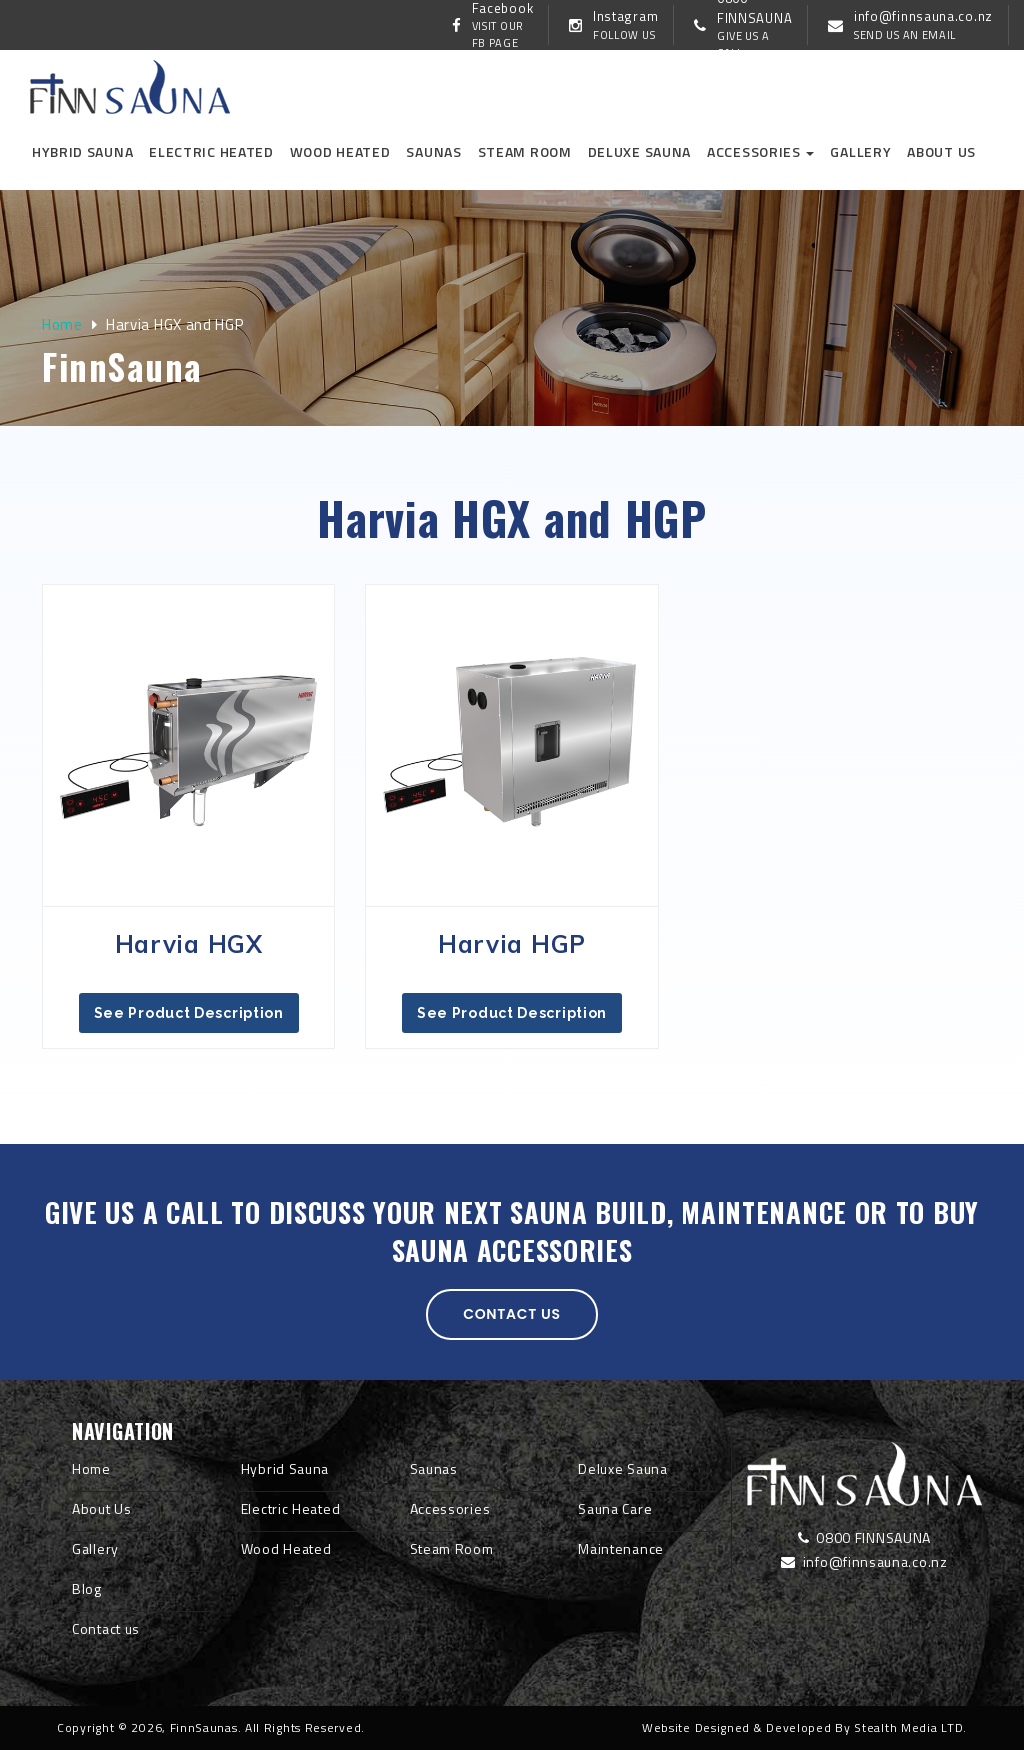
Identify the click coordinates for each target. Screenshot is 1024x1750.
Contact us (512, 1314)
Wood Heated (340, 151)
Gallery (860, 151)
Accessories (760, 151)
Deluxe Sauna (639, 151)
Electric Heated (211, 151)
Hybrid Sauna (82, 151)
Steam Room (525, 151)
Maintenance (621, 1548)
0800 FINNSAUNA (864, 1537)
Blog (87, 1588)
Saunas (433, 151)
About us (941, 151)
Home (62, 324)
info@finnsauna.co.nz (864, 1561)
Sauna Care (615, 1508)
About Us (102, 1508)
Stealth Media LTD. (910, 1727)
